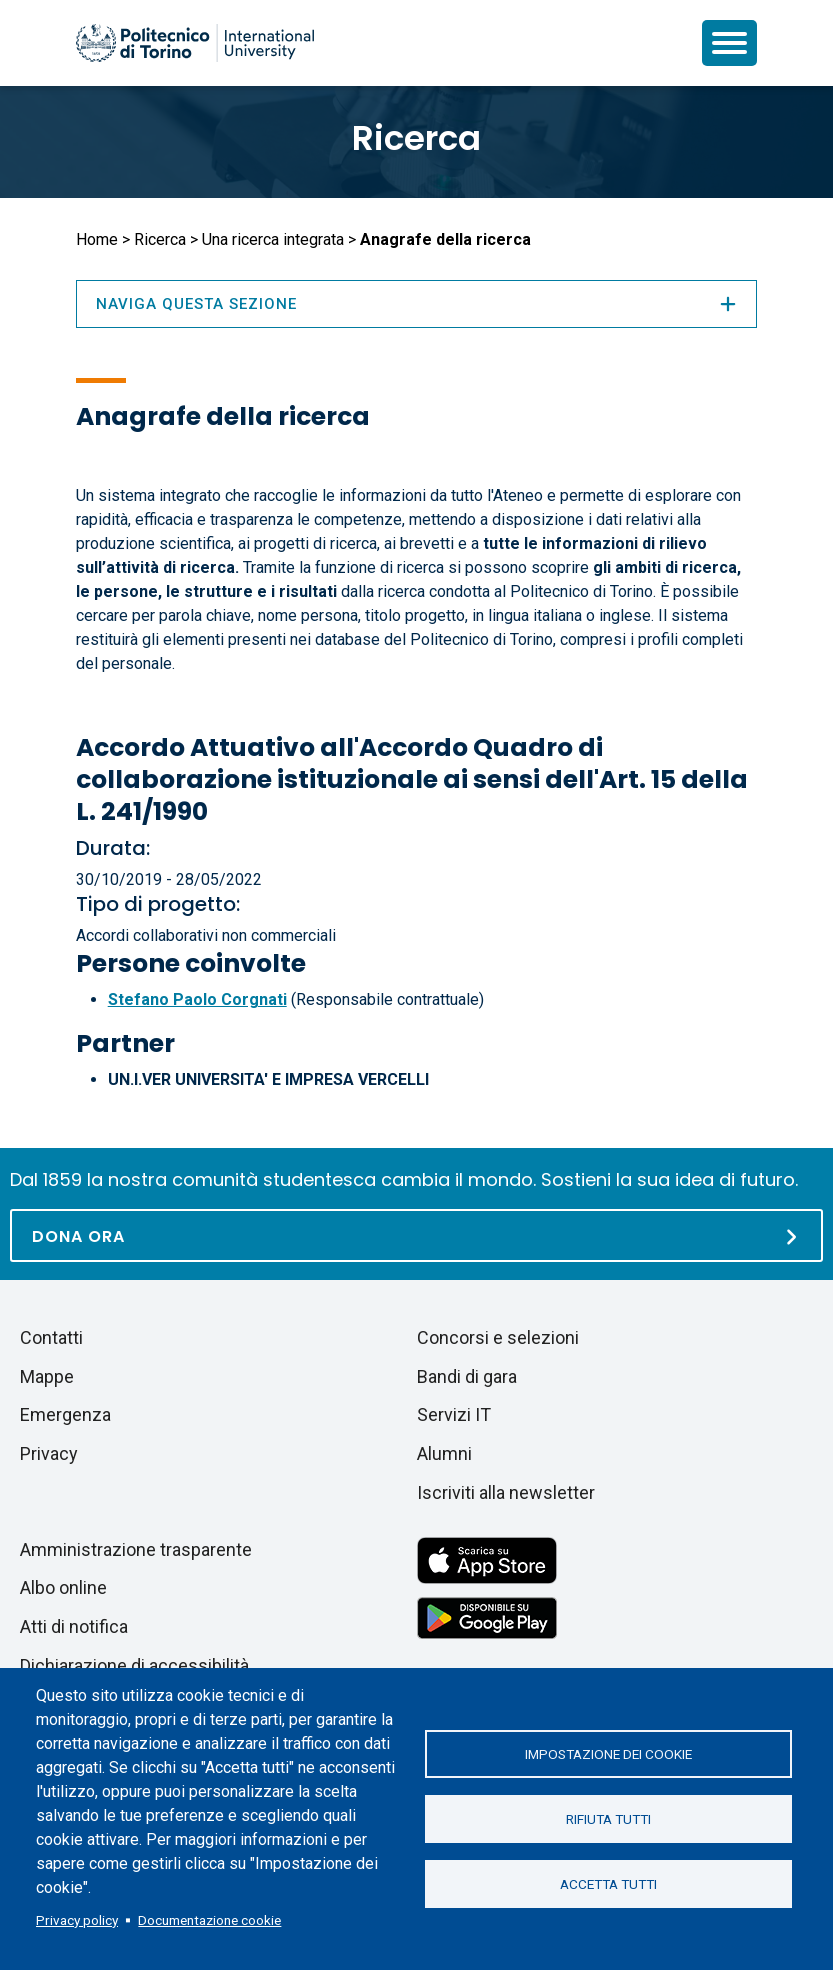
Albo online (63, 1587)
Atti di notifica (74, 1626)
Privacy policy (77, 1920)
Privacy (49, 1453)
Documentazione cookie (209, 1920)
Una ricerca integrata (273, 239)
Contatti (51, 1337)
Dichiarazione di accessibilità (134, 1665)
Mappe (47, 1376)
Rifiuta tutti (608, 1819)
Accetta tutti (608, 1884)
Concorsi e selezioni (498, 1337)
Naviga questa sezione (417, 304)
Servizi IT (454, 1414)
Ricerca (416, 138)
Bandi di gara (467, 1376)
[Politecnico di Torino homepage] (195, 43)
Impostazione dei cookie (608, 1754)
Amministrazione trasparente (136, 1549)
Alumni (444, 1453)
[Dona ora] (416, 1235)
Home (97, 239)
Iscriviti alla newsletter (506, 1492)
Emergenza (65, 1414)
